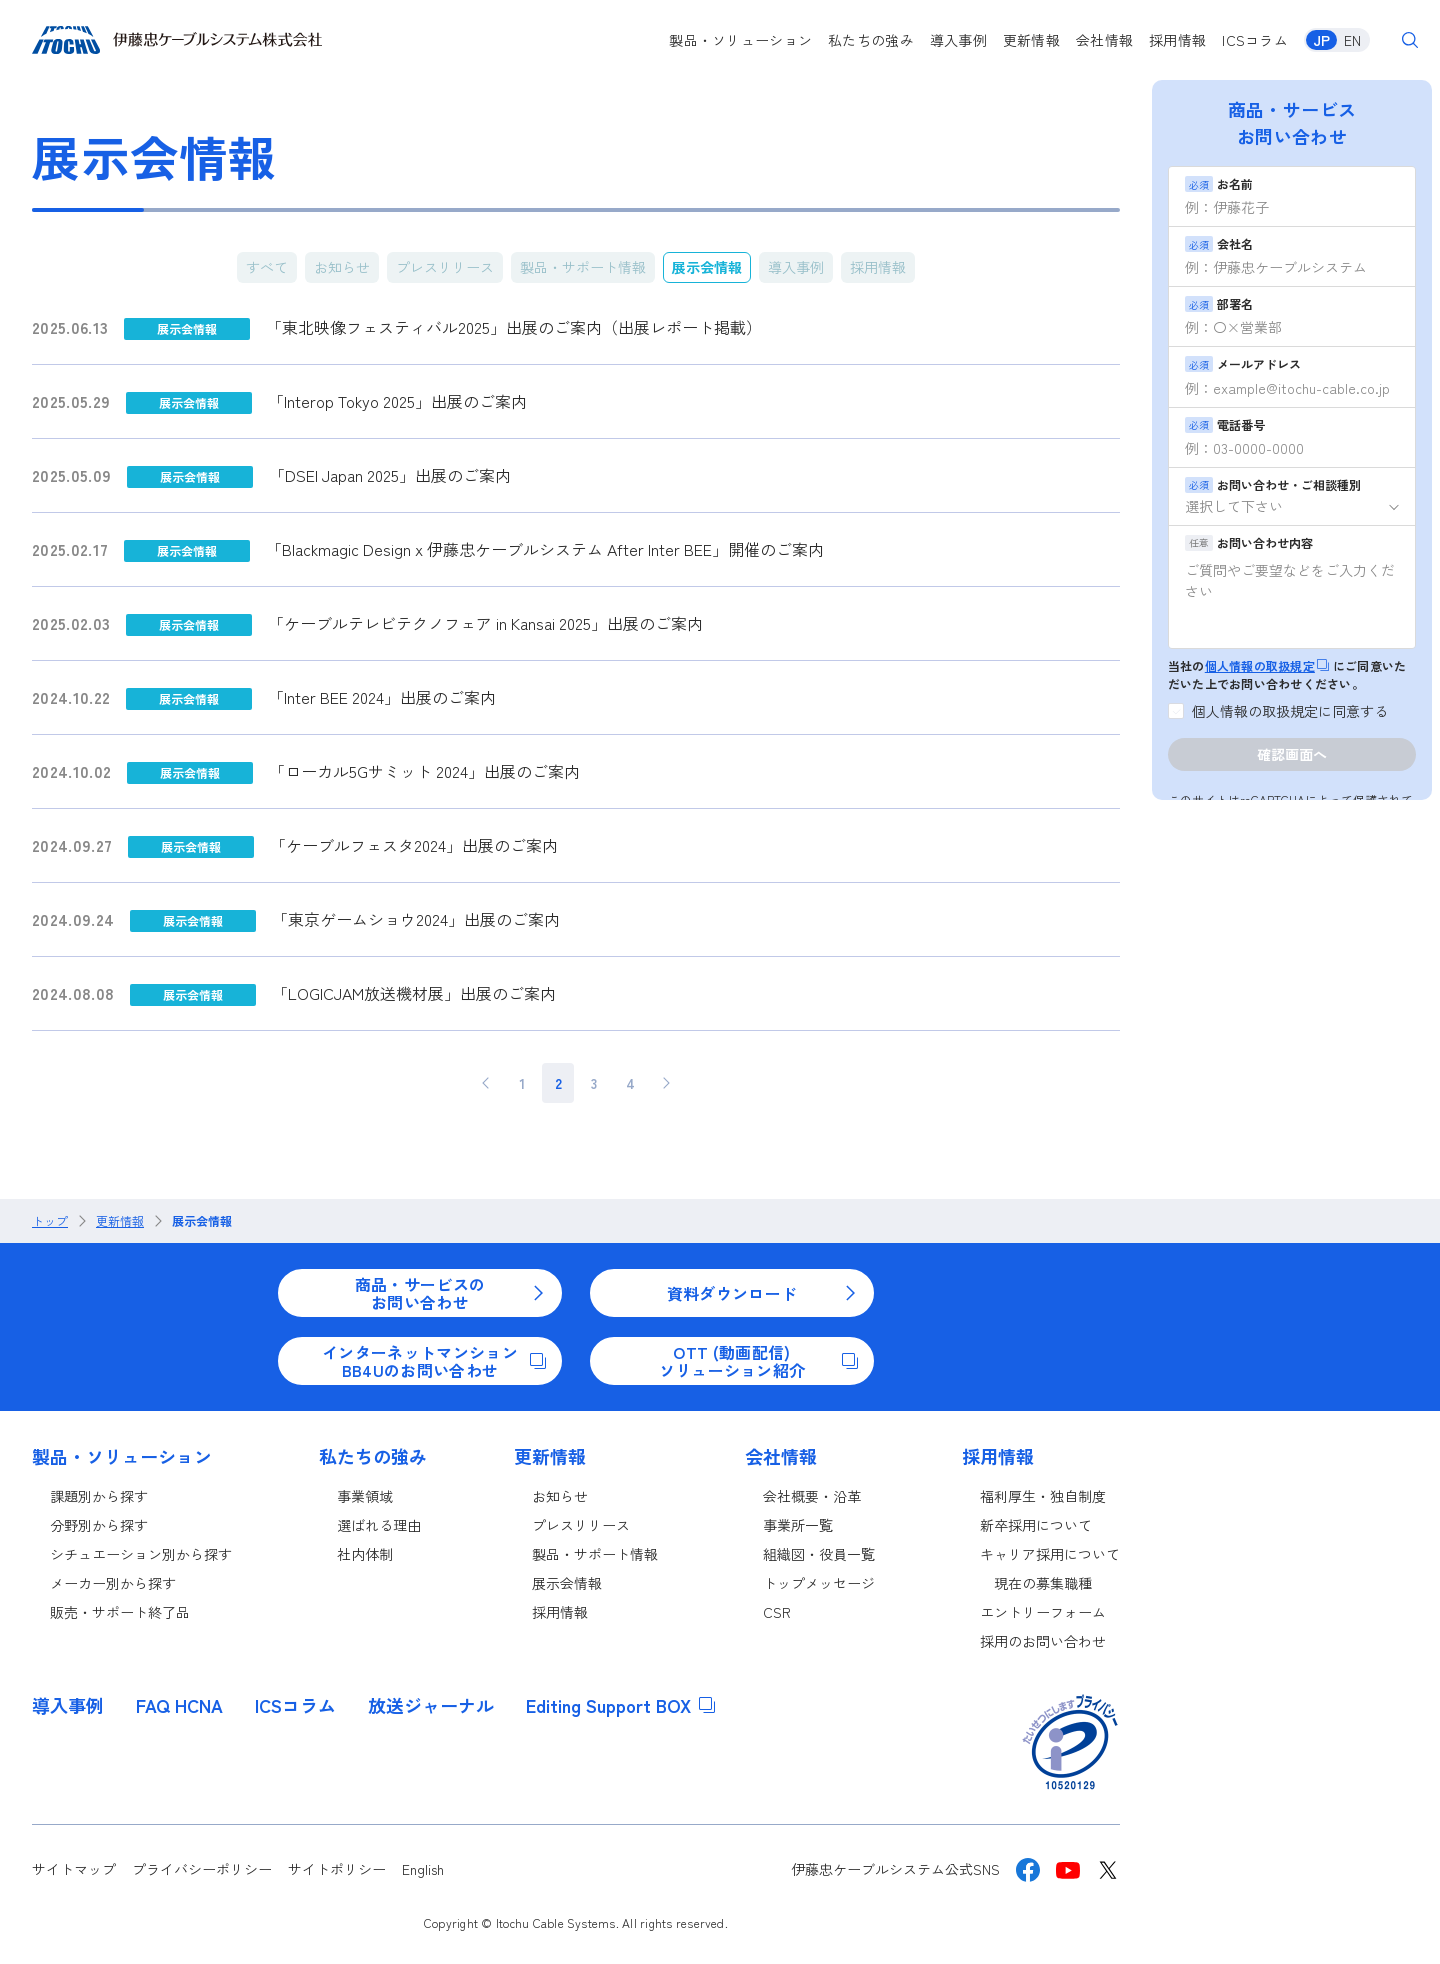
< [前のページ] (486, 1083)
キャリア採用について (1050, 1554)
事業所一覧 (798, 1525)
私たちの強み (871, 40)
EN (1352, 40)
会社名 (1219, 243)
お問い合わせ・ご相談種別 (1273, 484)
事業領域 (365, 1496)
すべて (267, 267)
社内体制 (365, 1554)
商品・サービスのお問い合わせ (450, 1293)
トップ (50, 1221)
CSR (777, 1612)
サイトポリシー (337, 1869)
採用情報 (1177, 40)
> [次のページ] (666, 1083)
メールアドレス (1243, 363)
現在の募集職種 (1043, 1583)
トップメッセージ (819, 1583)
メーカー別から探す (113, 1583)
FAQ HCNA (179, 1705)
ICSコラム (1255, 40)
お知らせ (342, 267)
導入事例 (958, 40)
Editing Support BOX (620, 1705)
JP (1321, 40)
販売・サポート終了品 (120, 1612)
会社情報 (1104, 40)
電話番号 (1225, 424)
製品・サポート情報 (583, 267)
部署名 (1219, 303)
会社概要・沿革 (812, 1496)
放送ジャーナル (431, 1705)
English (423, 1869)
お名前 (1219, 183)
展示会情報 (707, 267)
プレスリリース (445, 267)
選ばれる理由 (379, 1525)
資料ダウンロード (762, 1293)
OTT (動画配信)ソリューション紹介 (758, 1361)
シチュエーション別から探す (141, 1554)
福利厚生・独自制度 (1043, 1496)
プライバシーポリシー (202, 1869)
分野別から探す (99, 1525)
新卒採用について (1036, 1525)
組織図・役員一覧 (819, 1554)
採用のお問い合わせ (1043, 1641)
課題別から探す (99, 1496)
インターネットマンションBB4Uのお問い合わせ (434, 1361)
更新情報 (1031, 40)
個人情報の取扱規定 (1267, 665)
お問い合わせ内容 (1249, 542)
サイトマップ (74, 1869)
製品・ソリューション (740, 40)
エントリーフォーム (1043, 1612)
